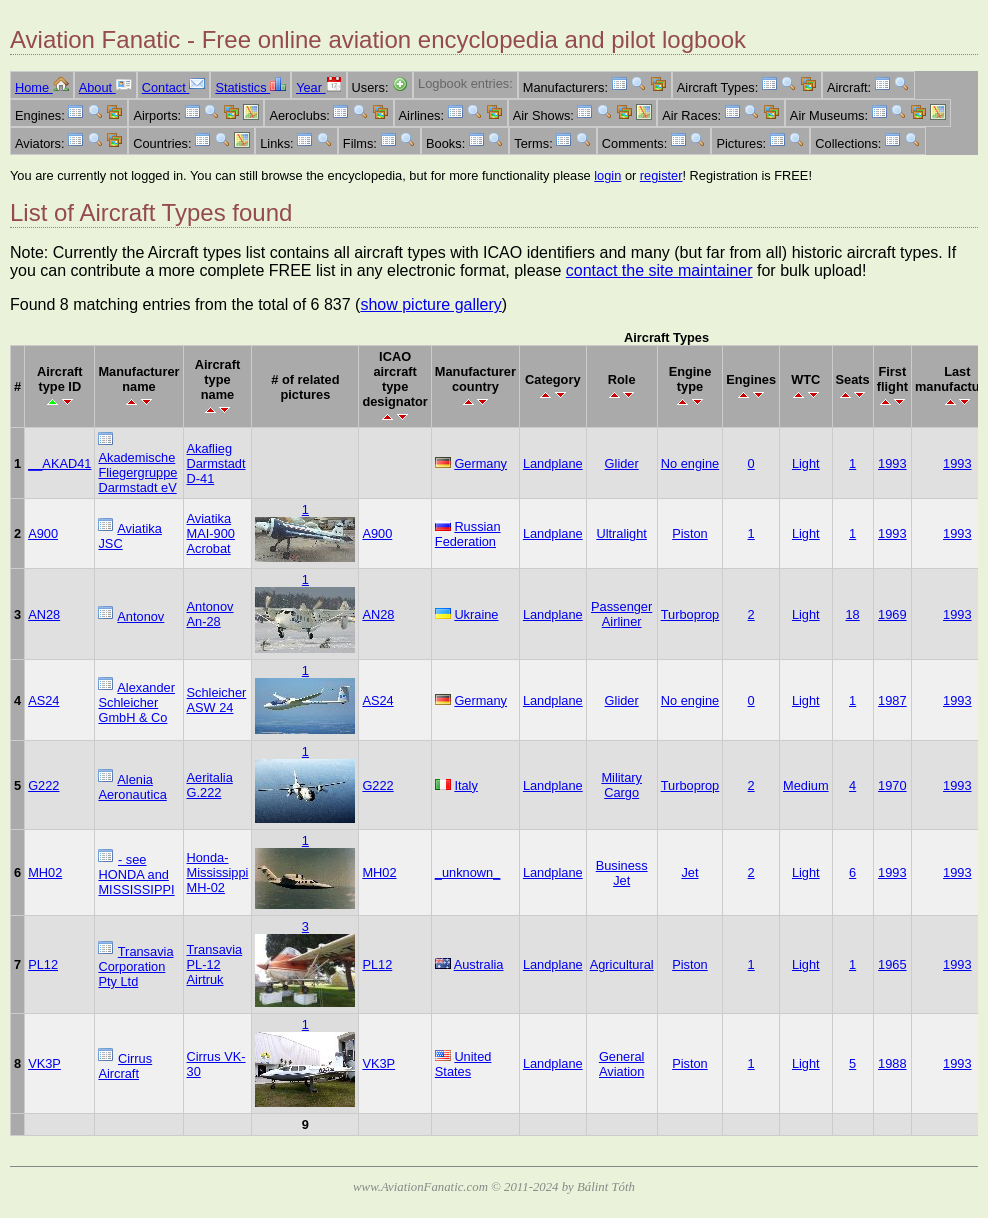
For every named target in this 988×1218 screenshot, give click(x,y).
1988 (892, 1063)
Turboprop (690, 614)
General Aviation (622, 1064)
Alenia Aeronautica (132, 787)
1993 (892, 463)
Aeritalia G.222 (210, 785)
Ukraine (476, 614)
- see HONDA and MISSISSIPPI (136, 874)
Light (806, 463)
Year (318, 87)
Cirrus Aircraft (125, 1066)
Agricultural (622, 964)
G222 (43, 785)
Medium (806, 785)
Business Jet (622, 873)
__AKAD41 (59, 463)
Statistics (250, 87)
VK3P (44, 1063)
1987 (892, 700)
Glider (622, 463)
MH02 (45, 872)
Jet (689, 872)
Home (42, 87)
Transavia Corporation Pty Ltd (135, 966)
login (607, 175)
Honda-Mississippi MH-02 (218, 872)
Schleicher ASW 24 (217, 700)
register (661, 175)
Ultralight (621, 533)
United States (463, 1064)
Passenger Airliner (621, 614)
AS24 (43, 700)
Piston (690, 533)
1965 (892, 964)
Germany (480, 463)
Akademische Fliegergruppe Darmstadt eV (137, 472)
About (105, 87)
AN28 (44, 614)
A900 (43, 533)
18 (853, 614)
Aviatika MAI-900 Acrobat (211, 533)
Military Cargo (621, 785)
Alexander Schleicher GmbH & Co (136, 702)
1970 (892, 785)
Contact (174, 87)
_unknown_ (467, 872)
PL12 (43, 964)
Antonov (140, 616)
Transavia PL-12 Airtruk (215, 964)
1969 (892, 614)
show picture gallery (430, 304)
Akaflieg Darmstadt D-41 (216, 463)
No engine (690, 463)
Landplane (553, 463)
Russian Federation (468, 534)
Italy (465, 785)
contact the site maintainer (659, 270)
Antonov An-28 (210, 614)
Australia (479, 964)
